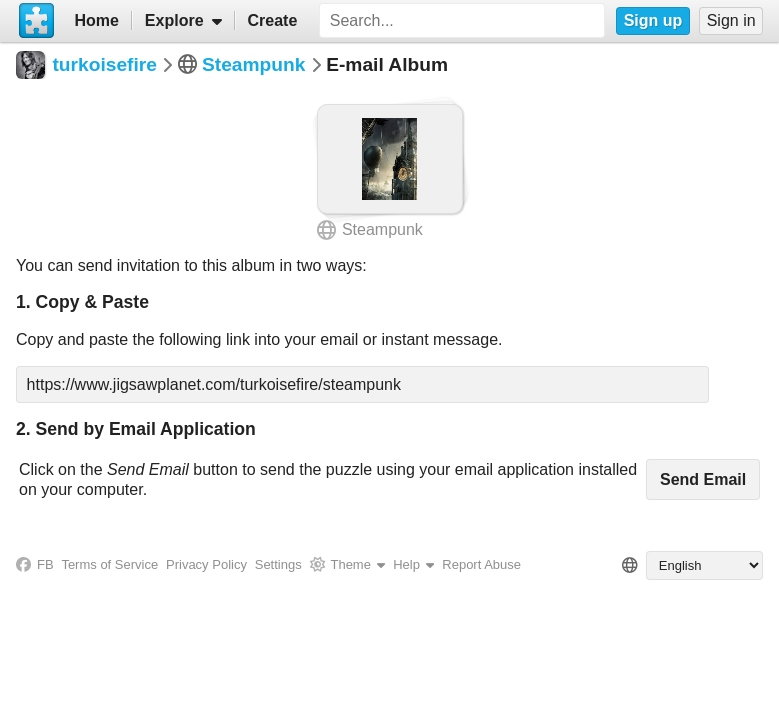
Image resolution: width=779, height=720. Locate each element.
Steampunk (253, 64)
